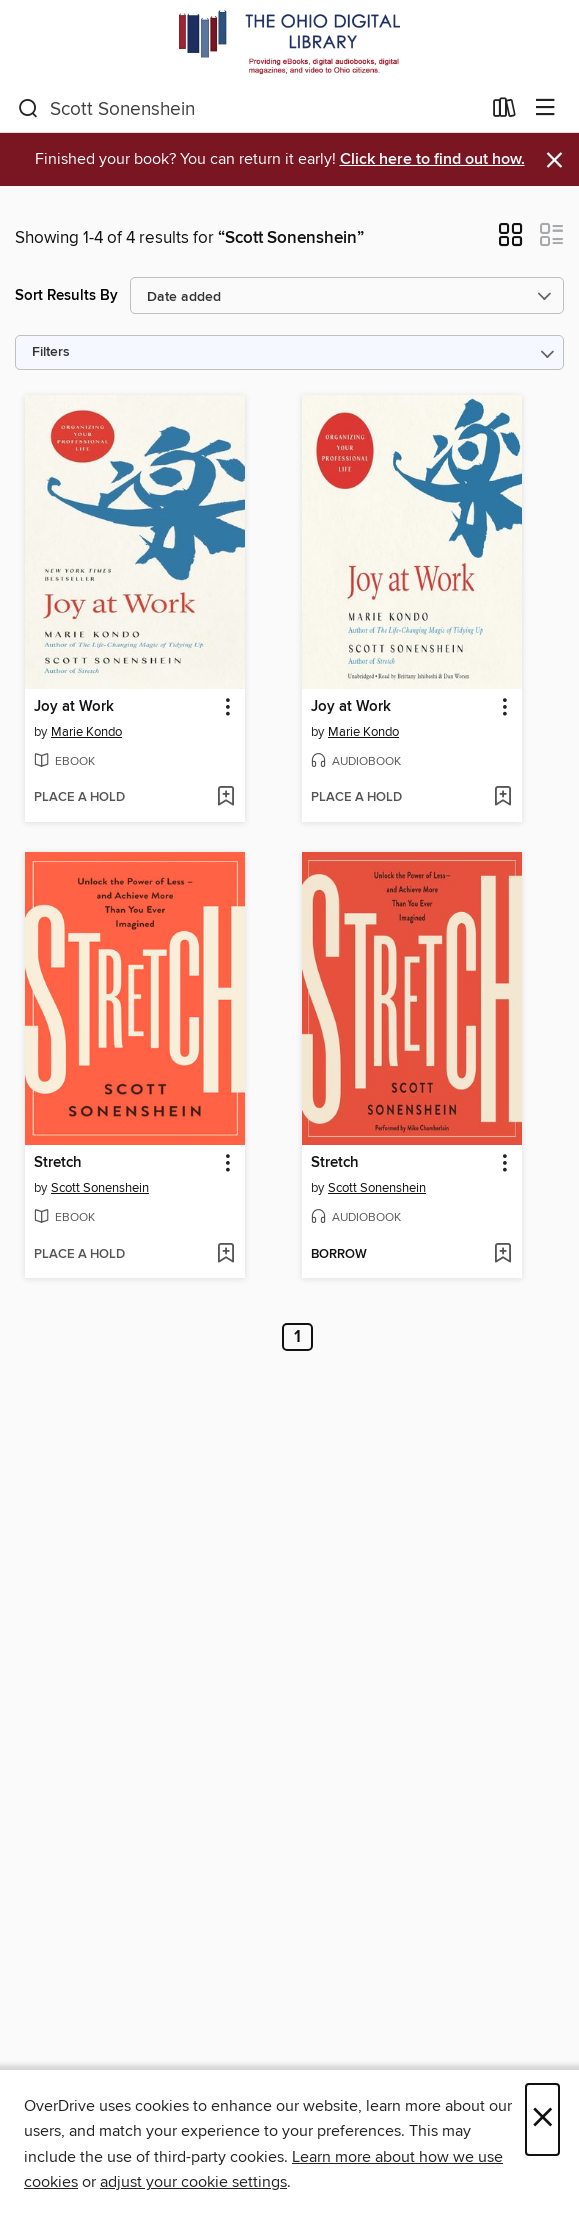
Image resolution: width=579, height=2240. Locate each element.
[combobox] (249, 109)
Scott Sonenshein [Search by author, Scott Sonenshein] (100, 1188)
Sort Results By (66, 295)
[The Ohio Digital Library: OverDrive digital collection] (289, 42)
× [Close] (542, 2119)
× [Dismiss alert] (554, 160)
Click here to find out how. (432, 159)
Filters (51, 352)
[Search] (28, 109)
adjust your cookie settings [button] (193, 2182)
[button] (510, 241)
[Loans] (504, 112)
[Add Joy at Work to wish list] (225, 798)
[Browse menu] (545, 108)
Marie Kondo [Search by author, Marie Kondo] (86, 732)
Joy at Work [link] (74, 707)
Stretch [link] (58, 1163)
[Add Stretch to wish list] (225, 1255)
